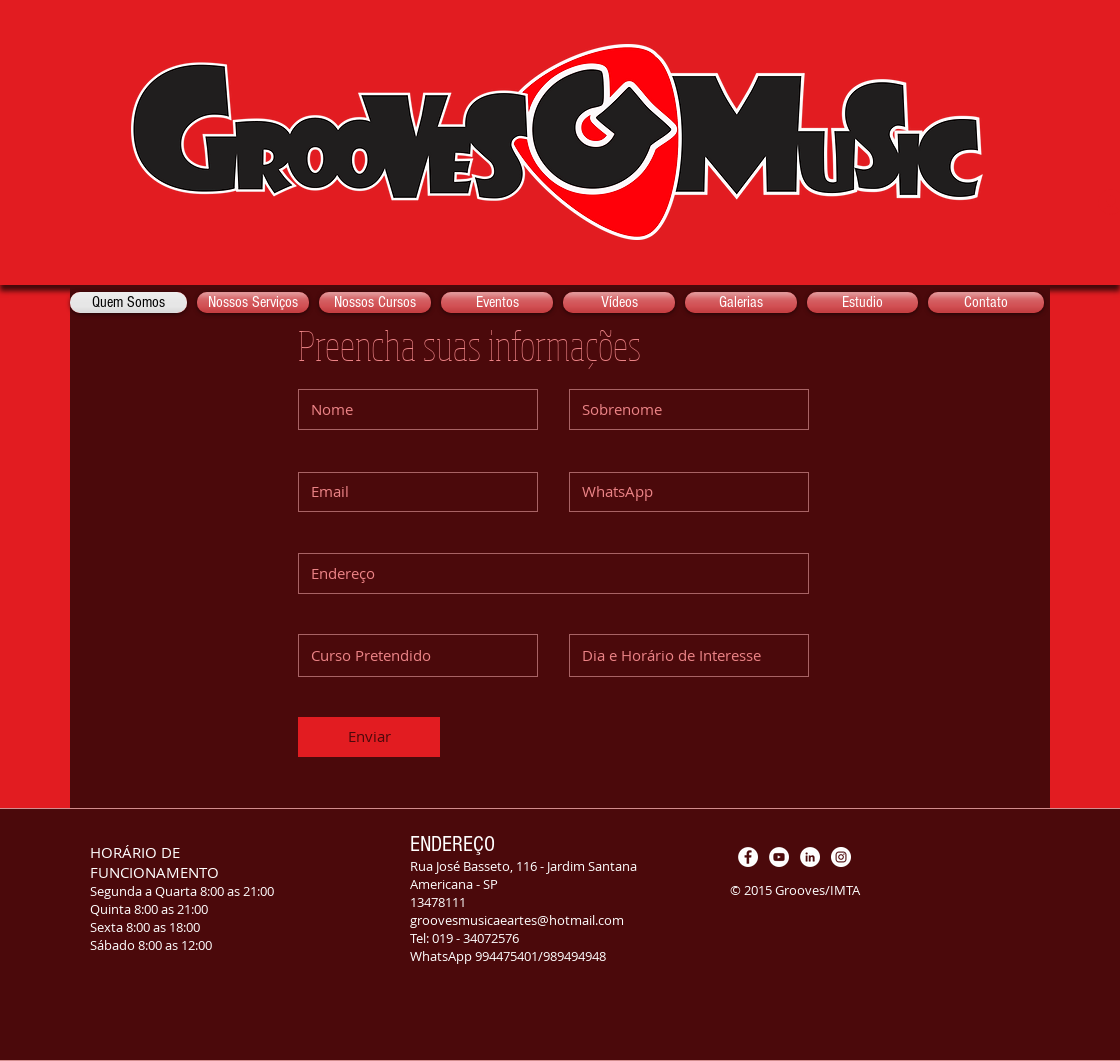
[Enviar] (369, 737)
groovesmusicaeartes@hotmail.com (517, 920)
